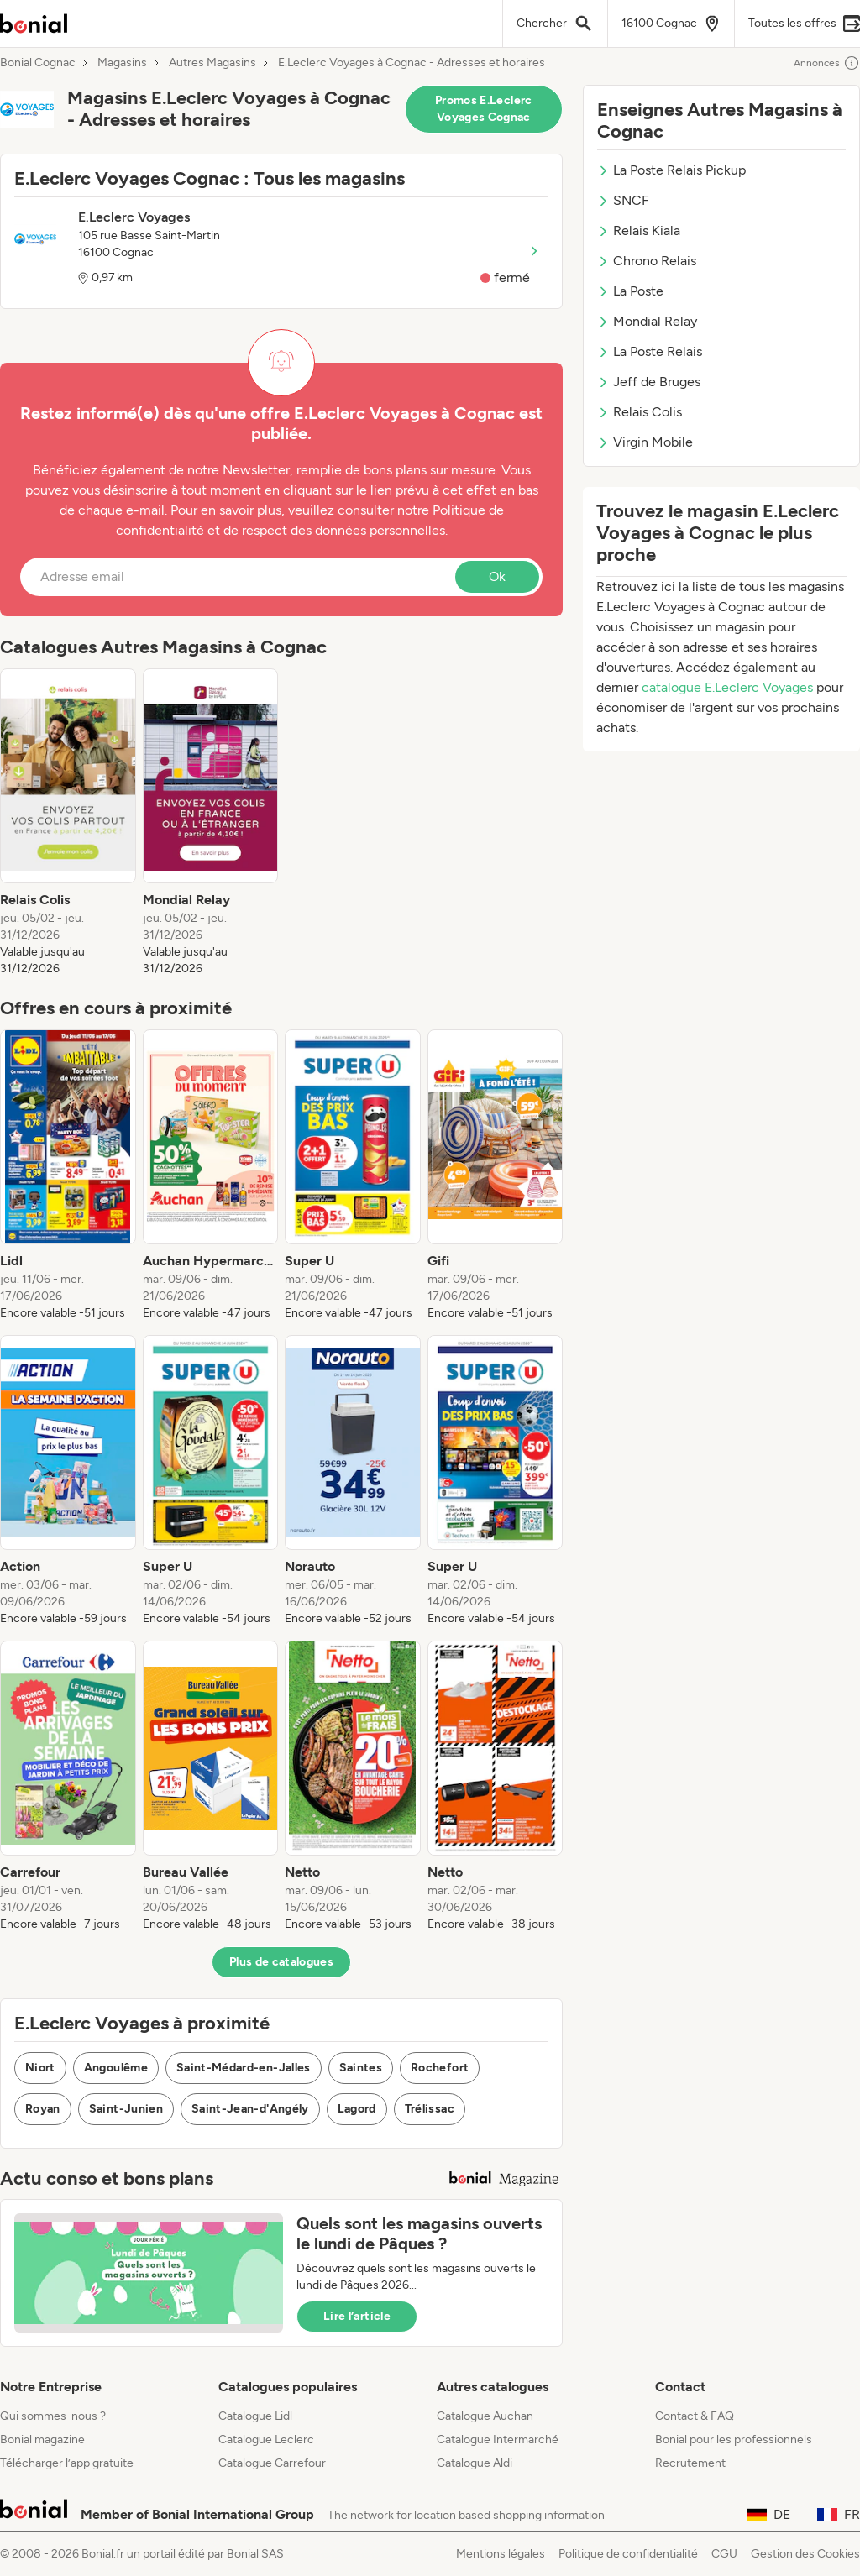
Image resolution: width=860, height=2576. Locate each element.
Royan (42, 2109)
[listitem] (68, 822)
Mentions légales (500, 2554)
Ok (497, 576)
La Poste (630, 291)
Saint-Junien (126, 2109)
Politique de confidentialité (628, 2554)
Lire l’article (357, 2316)
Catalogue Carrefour (272, 2463)
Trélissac (429, 2109)
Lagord (357, 2109)
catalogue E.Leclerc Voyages (729, 687)
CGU (724, 2554)
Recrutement (690, 2463)
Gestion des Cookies (805, 2554)
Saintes (360, 2067)
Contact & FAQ (694, 2416)
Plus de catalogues (281, 1962)
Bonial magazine (42, 2439)
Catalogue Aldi (474, 2463)
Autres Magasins (212, 63)
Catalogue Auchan (485, 2416)
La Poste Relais (649, 351)
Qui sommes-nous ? (53, 2416)
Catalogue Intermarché (497, 2439)
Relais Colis (639, 412)
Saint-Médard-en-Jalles (243, 2067)
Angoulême (116, 2067)
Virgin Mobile (645, 442)
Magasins (122, 63)
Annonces (827, 63)
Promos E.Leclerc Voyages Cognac (483, 108)
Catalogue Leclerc (266, 2439)
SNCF (623, 200)
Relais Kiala (638, 230)
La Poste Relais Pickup (671, 170)
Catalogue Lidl (255, 2416)
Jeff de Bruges (648, 382)
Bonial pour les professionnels (733, 2439)
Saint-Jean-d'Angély (250, 2109)
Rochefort (440, 2067)
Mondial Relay (647, 321)
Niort (40, 2067)
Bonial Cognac (38, 63)
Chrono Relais (646, 261)
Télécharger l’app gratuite (67, 2463)
